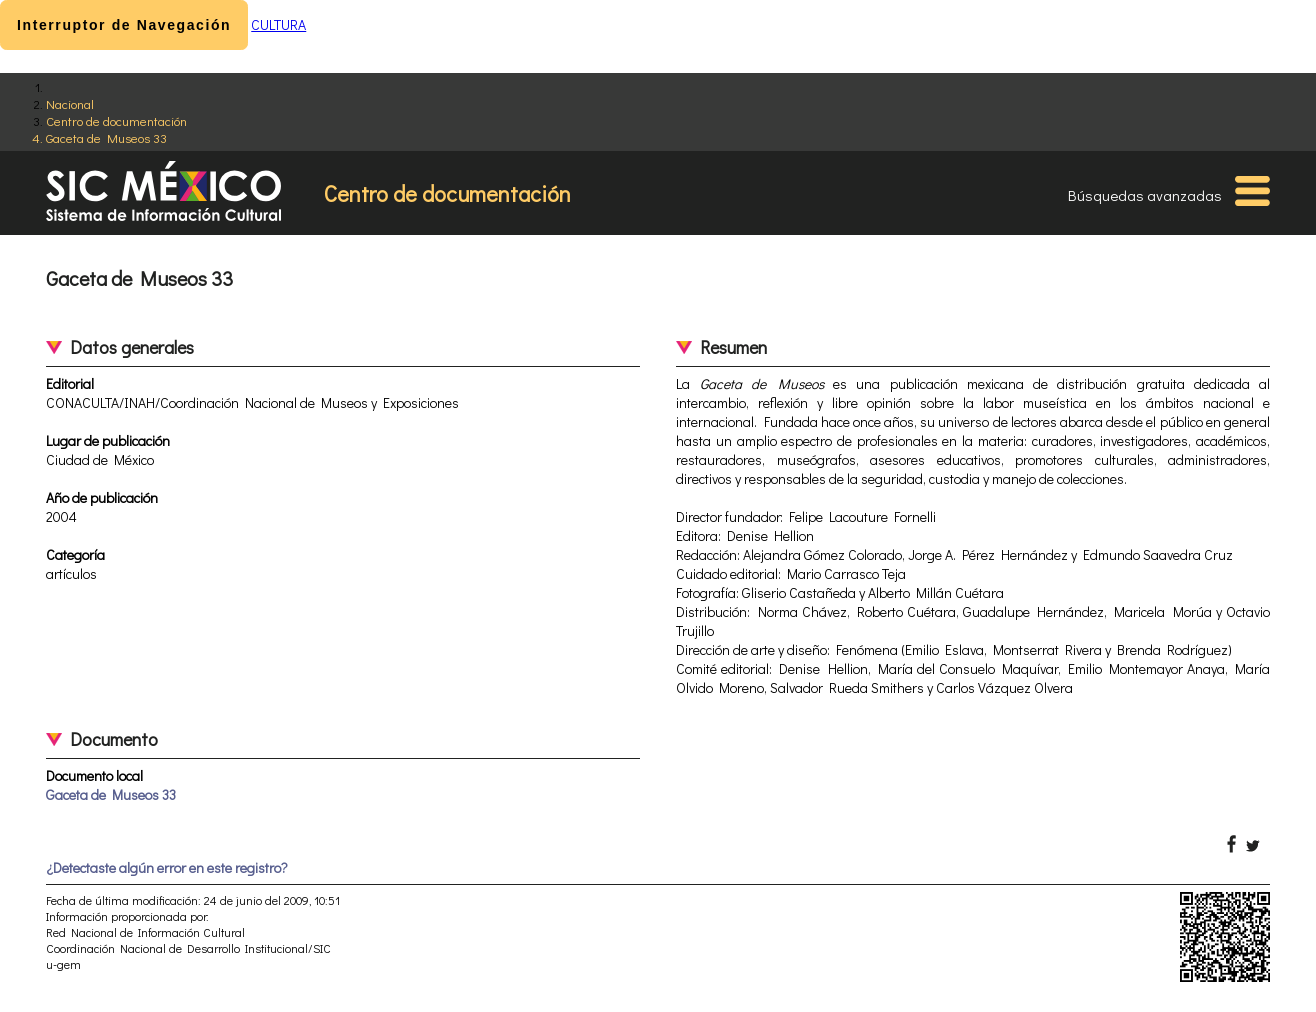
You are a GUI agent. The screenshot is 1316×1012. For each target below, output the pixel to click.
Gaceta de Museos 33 (106, 137)
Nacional (70, 103)
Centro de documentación (116, 120)
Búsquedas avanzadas (1145, 195)
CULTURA (278, 24)
